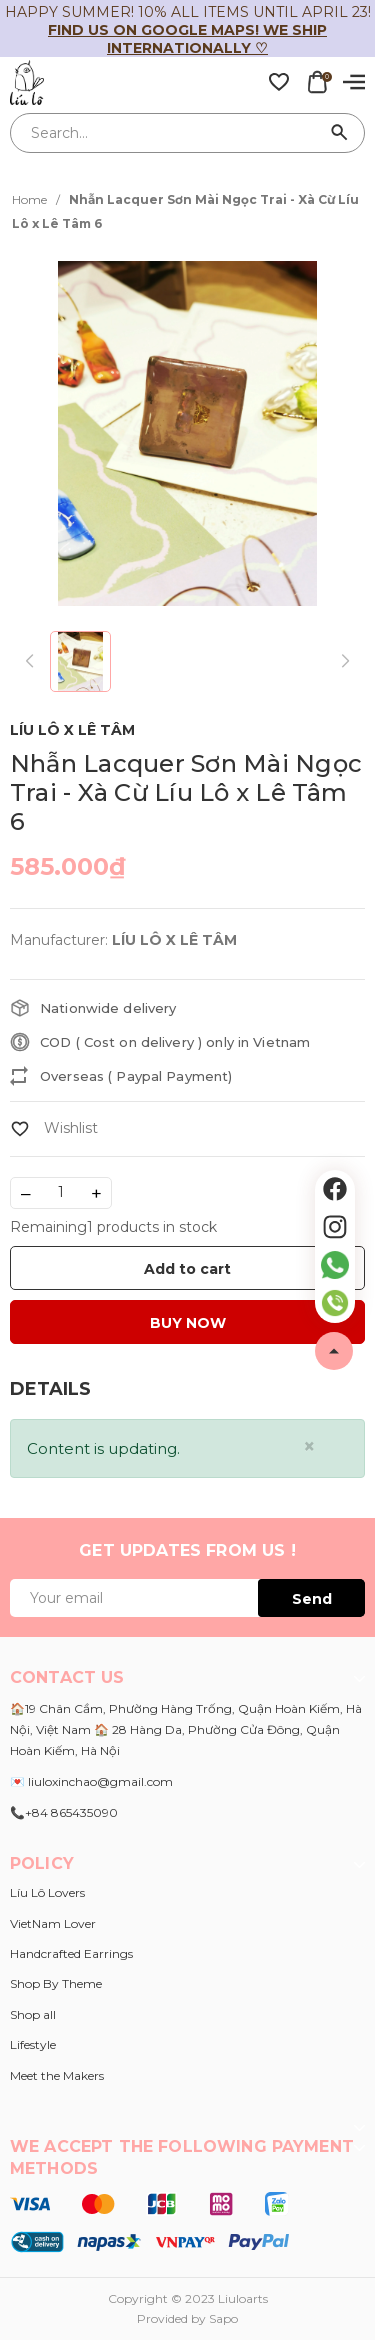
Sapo (223, 2318)
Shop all (33, 2014)
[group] (187, 433)
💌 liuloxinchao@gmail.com (91, 1781)
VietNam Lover (53, 1923)
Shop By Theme (56, 1983)
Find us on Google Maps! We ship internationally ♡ (187, 39)
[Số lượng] (61, 1193)
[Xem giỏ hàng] (317, 81)
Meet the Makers (57, 2075)
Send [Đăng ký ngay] (312, 1599)
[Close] (309, 1446)
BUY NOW (188, 1323)
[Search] (340, 133)
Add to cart (187, 1269)
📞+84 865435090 (64, 1812)
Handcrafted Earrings (71, 1953)
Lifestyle (33, 2044)
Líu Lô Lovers (47, 1892)
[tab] (50, 1389)
